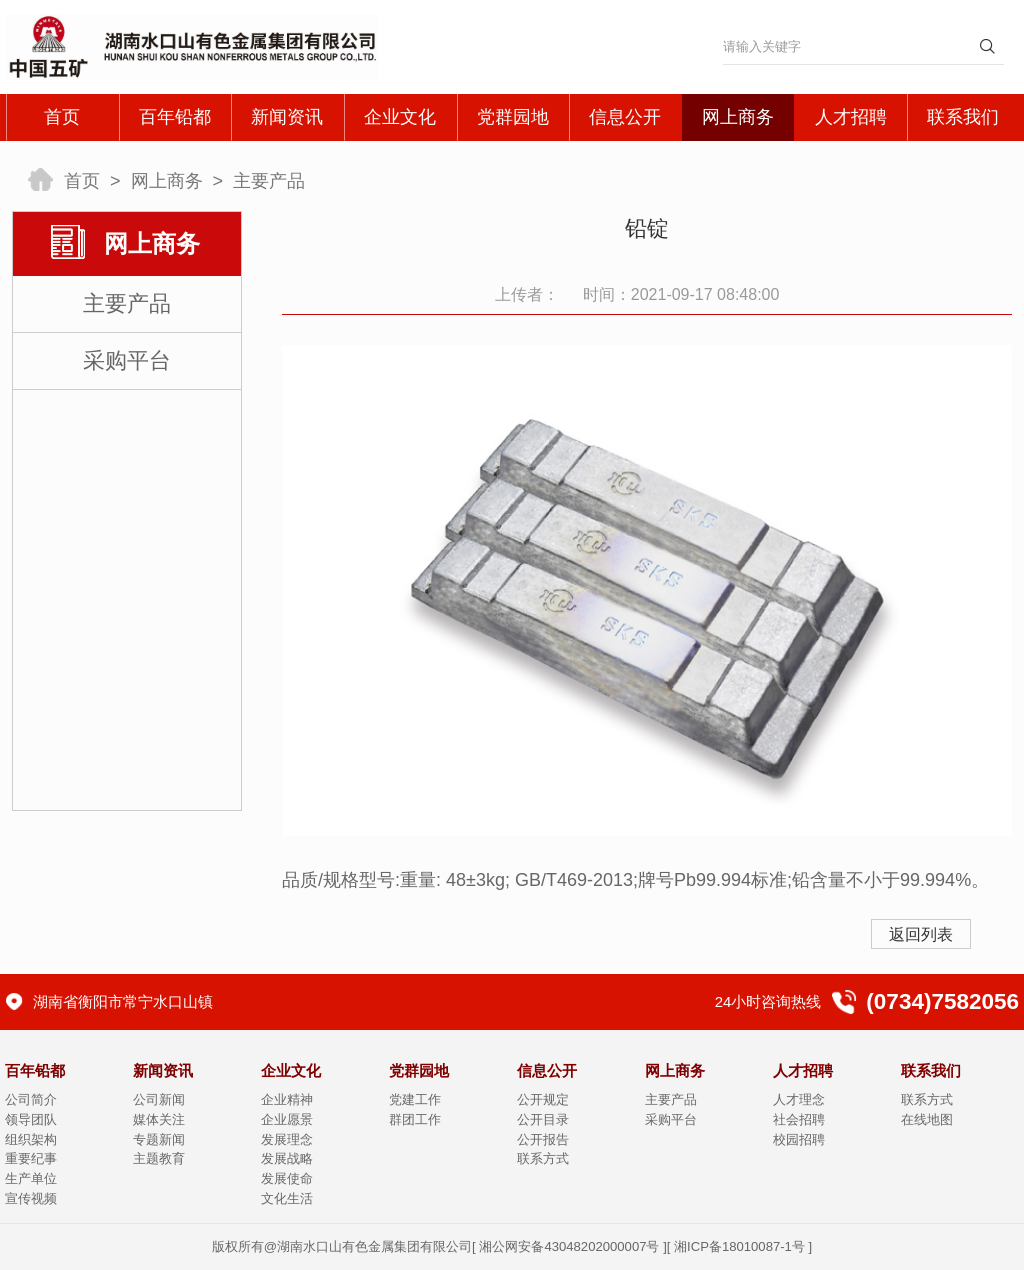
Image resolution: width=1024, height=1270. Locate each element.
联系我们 (963, 117)
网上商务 (738, 117)
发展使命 (287, 1178)
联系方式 (543, 1158)
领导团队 (31, 1119)
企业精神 (287, 1099)
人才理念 (799, 1099)
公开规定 (543, 1099)
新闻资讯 (287, 117)
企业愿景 (287, 1119)
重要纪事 (31, 1158)
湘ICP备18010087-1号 (739, 1246)
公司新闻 (159, 1099)
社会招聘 (799, 1119)
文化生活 (287, 1198)
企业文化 (400, 117)
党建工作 (415, 1099)
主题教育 (159, 1158)
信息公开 (625, 117)
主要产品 (269, 181)
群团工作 (415, 1119)
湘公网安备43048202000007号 (569, 1246)
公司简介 (31, 1099)
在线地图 (927, 1119)
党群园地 (513, 117)
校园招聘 (799, 1139)
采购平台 (127, 360)
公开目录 (543, 1119)
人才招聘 (851, 117)
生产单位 (31, 1178)
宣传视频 (31, 1198)
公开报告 (543, 1139)
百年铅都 (175, 117)
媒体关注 (159, 1119)
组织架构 (31, 1139)
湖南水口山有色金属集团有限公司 (374, 1246)
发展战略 (287, 1158)
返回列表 (921, 934)
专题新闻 (159, 1139)
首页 (62, 117)
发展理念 (287, 1139)
